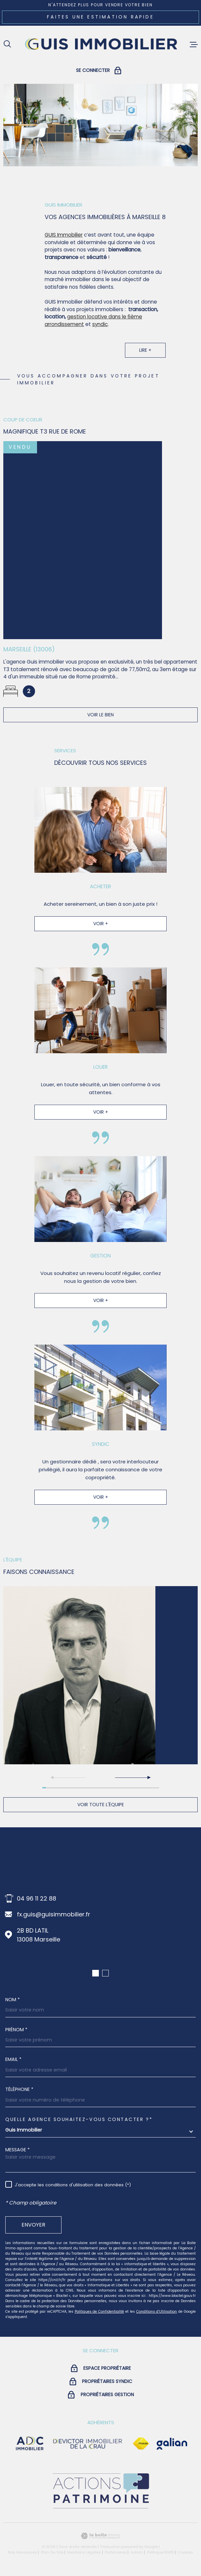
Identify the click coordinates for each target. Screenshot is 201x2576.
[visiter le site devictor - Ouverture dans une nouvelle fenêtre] (88, 2443)
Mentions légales (84, 2552)
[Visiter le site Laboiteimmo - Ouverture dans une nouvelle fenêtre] (100, 2536)
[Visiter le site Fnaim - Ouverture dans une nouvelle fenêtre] (141, 2443)
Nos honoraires (22, 2552)
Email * (13, 2059)
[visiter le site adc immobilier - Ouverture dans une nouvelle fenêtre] (30, 2443)
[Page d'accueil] (100, 44)
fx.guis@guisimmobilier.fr (53, 1914)
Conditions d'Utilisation (156, 2311)
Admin (137, 2552)
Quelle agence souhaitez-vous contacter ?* (78, 2119)
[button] (132, 1777)
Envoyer (33, 2225)
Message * (17, 2149)
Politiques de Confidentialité (99, 2311)
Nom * (12, 1999)
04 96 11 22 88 (36, 1898)
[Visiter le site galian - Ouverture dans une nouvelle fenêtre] (172, 2444)
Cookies (185, 2552)
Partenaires (116, 2552)
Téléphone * (19, 2089)
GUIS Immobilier (64, 241)
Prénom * (16, 2029)
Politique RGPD (160, 2552)
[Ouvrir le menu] (194, 45)
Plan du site (52, 2552)
